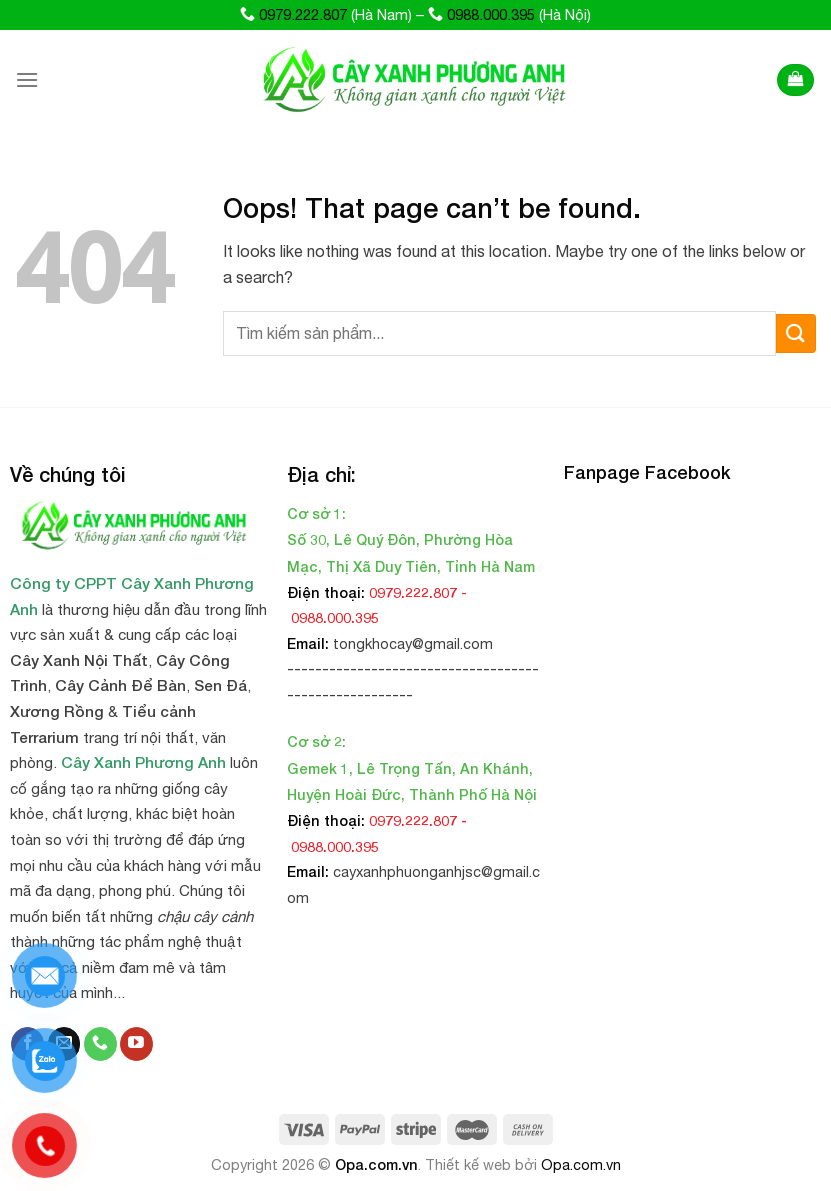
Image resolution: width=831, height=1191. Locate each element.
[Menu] (27, 79)
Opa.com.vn (376, 1164)
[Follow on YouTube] (136, 1044)
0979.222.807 (303, 14)
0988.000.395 (491, 14)
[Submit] (796, 333)
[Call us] (100, 1044)
